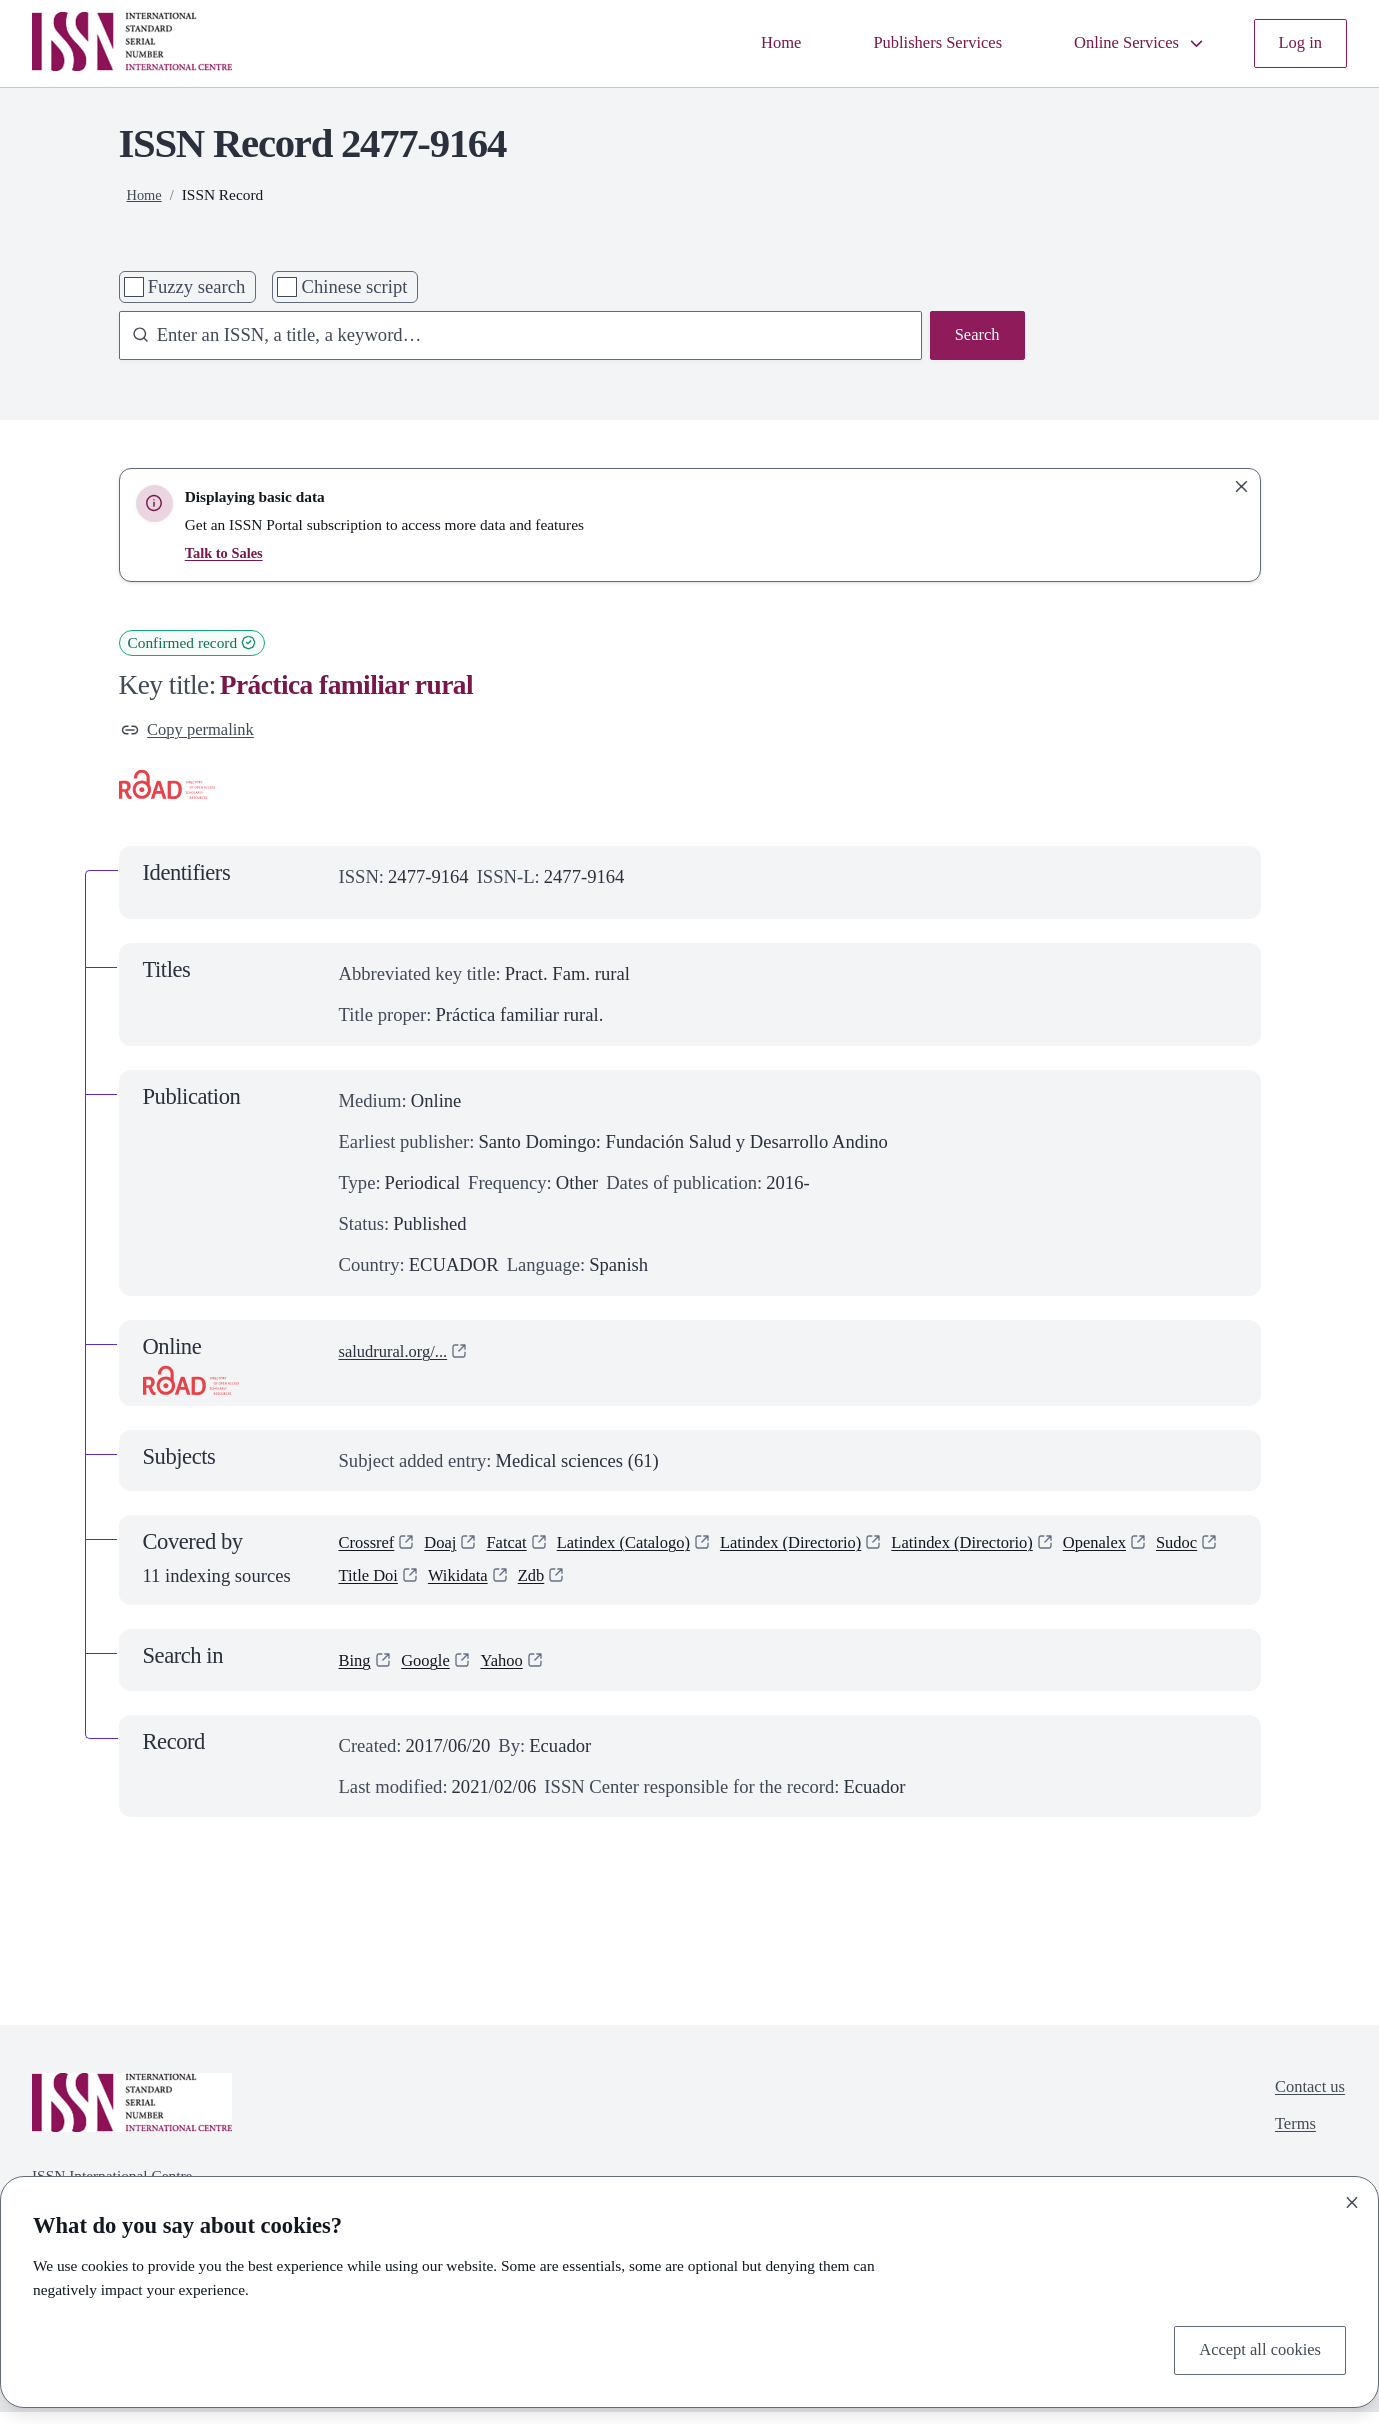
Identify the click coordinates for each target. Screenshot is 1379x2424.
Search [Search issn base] (974, 337)
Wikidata (545, 1587)
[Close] (1352, 2199)
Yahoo (515, 1672)
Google (432, 1672)
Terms (1289, 2143)
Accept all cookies (1252, 2348)
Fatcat (520, 1550)
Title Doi (448, 1587)
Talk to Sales (226, 552)
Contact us (1305, 2102)
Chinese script (355, 286)
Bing (357, 1672)
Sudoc (362, 1587)
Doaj (450, 1550)
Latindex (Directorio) (834, 1550)
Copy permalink (194, 732)
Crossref (370, 1550)
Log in (1297, 43)
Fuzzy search (197, 286)
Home (742, 43)
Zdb (625, 1587)
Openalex (1168, 1550)
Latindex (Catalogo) (648, 1550)
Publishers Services (910, 43)
